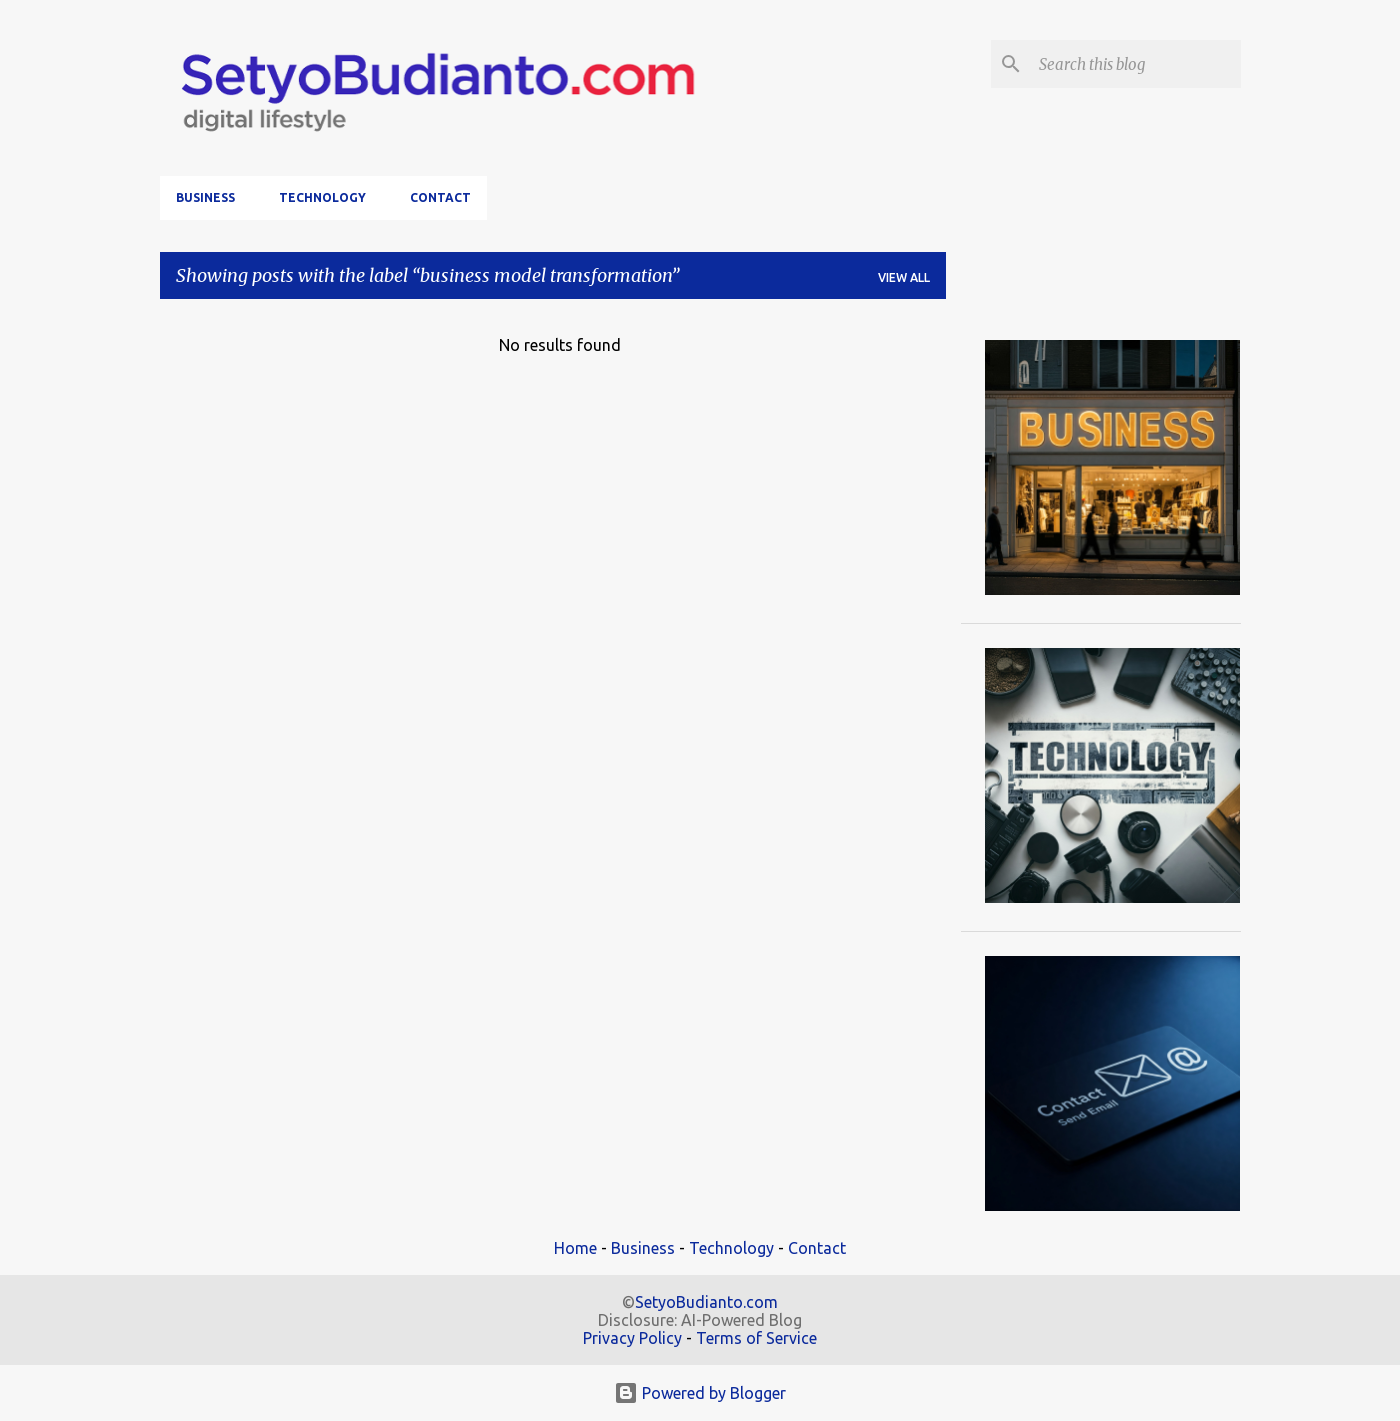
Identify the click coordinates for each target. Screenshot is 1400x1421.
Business (205, 197)
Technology (322, 197)
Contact (440, 197)
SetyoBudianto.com (706, 1302)
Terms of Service (756, 1338)
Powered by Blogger (700, 1393)
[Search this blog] (1136, 64)
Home (575, 1248)
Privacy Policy (632, 1338)
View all (904, 277)
